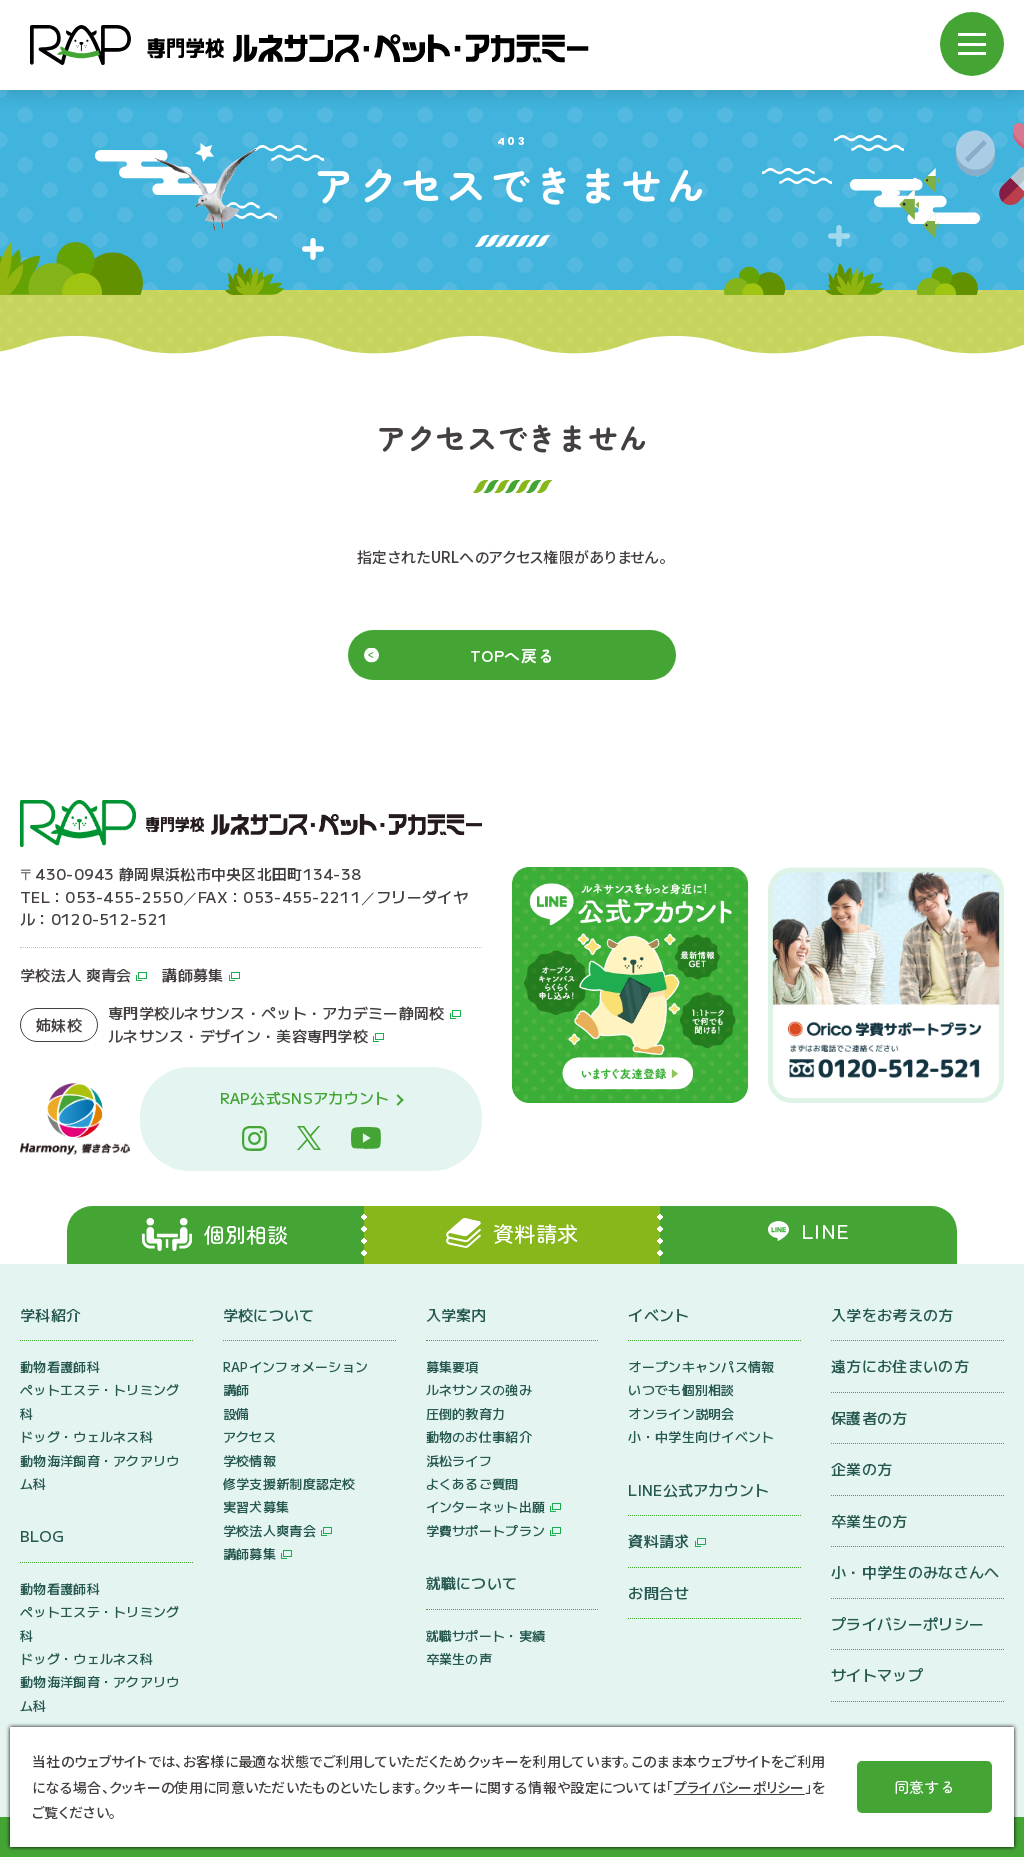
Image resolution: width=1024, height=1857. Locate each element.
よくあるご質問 (472, 1483)
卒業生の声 (459, 1658)
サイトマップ (877, 1674)
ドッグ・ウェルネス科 (86, 1436)
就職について (472, 1582)
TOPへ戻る (512, 655)
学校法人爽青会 (269, 1530)
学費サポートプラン (486, 1530)
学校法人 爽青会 (75, 974)
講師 (236, 1389)
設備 (236, 1413)
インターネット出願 (486, 1506)
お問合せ (658, 1592)
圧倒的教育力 (466, 1413)
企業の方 (861, 1468)
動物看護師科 (60, 1366)
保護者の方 (869, 1417)
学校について (269, 1314)
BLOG (42, 1535)
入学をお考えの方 (892, 1314)
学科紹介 (50, 1314)
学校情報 (249, 1460)
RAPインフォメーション (296, 1366)
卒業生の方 (869, 1520)
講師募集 (192, 974)
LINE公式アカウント (698, 1489)
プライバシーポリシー (907, 1623)
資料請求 (658, 1540)
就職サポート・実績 (486, 1635)
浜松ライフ (459, 1460)
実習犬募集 (256, 1506)
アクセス (249, 1436)
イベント (658, 1314)
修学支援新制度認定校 (289, 1483)
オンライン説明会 (681, 1413)
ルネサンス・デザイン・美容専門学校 (238, 1035)
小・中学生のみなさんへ (915, 1571)
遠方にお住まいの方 (900, 1365)
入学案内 (456, 1314)
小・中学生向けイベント (701, 1436)
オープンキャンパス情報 (701, 1366)
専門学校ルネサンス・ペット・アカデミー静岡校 (276, 1012)
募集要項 (452, 1366)
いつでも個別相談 (681, 1389)
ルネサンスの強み (479, 1389)
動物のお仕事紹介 (479, 1436)
